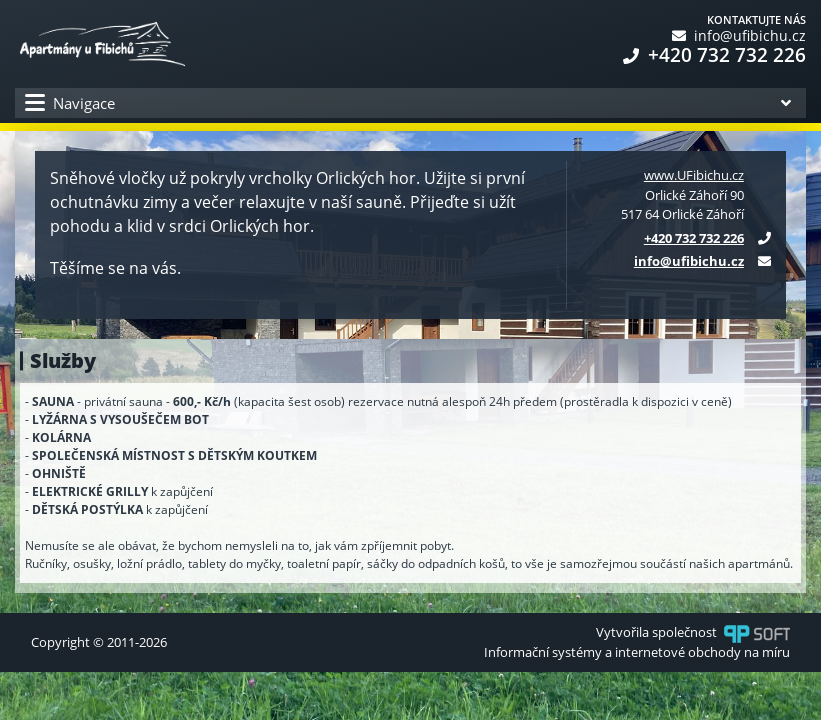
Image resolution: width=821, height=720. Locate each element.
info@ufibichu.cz (739, 35)
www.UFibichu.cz (694, 175)
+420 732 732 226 (714, 55)
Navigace (70, 103)
